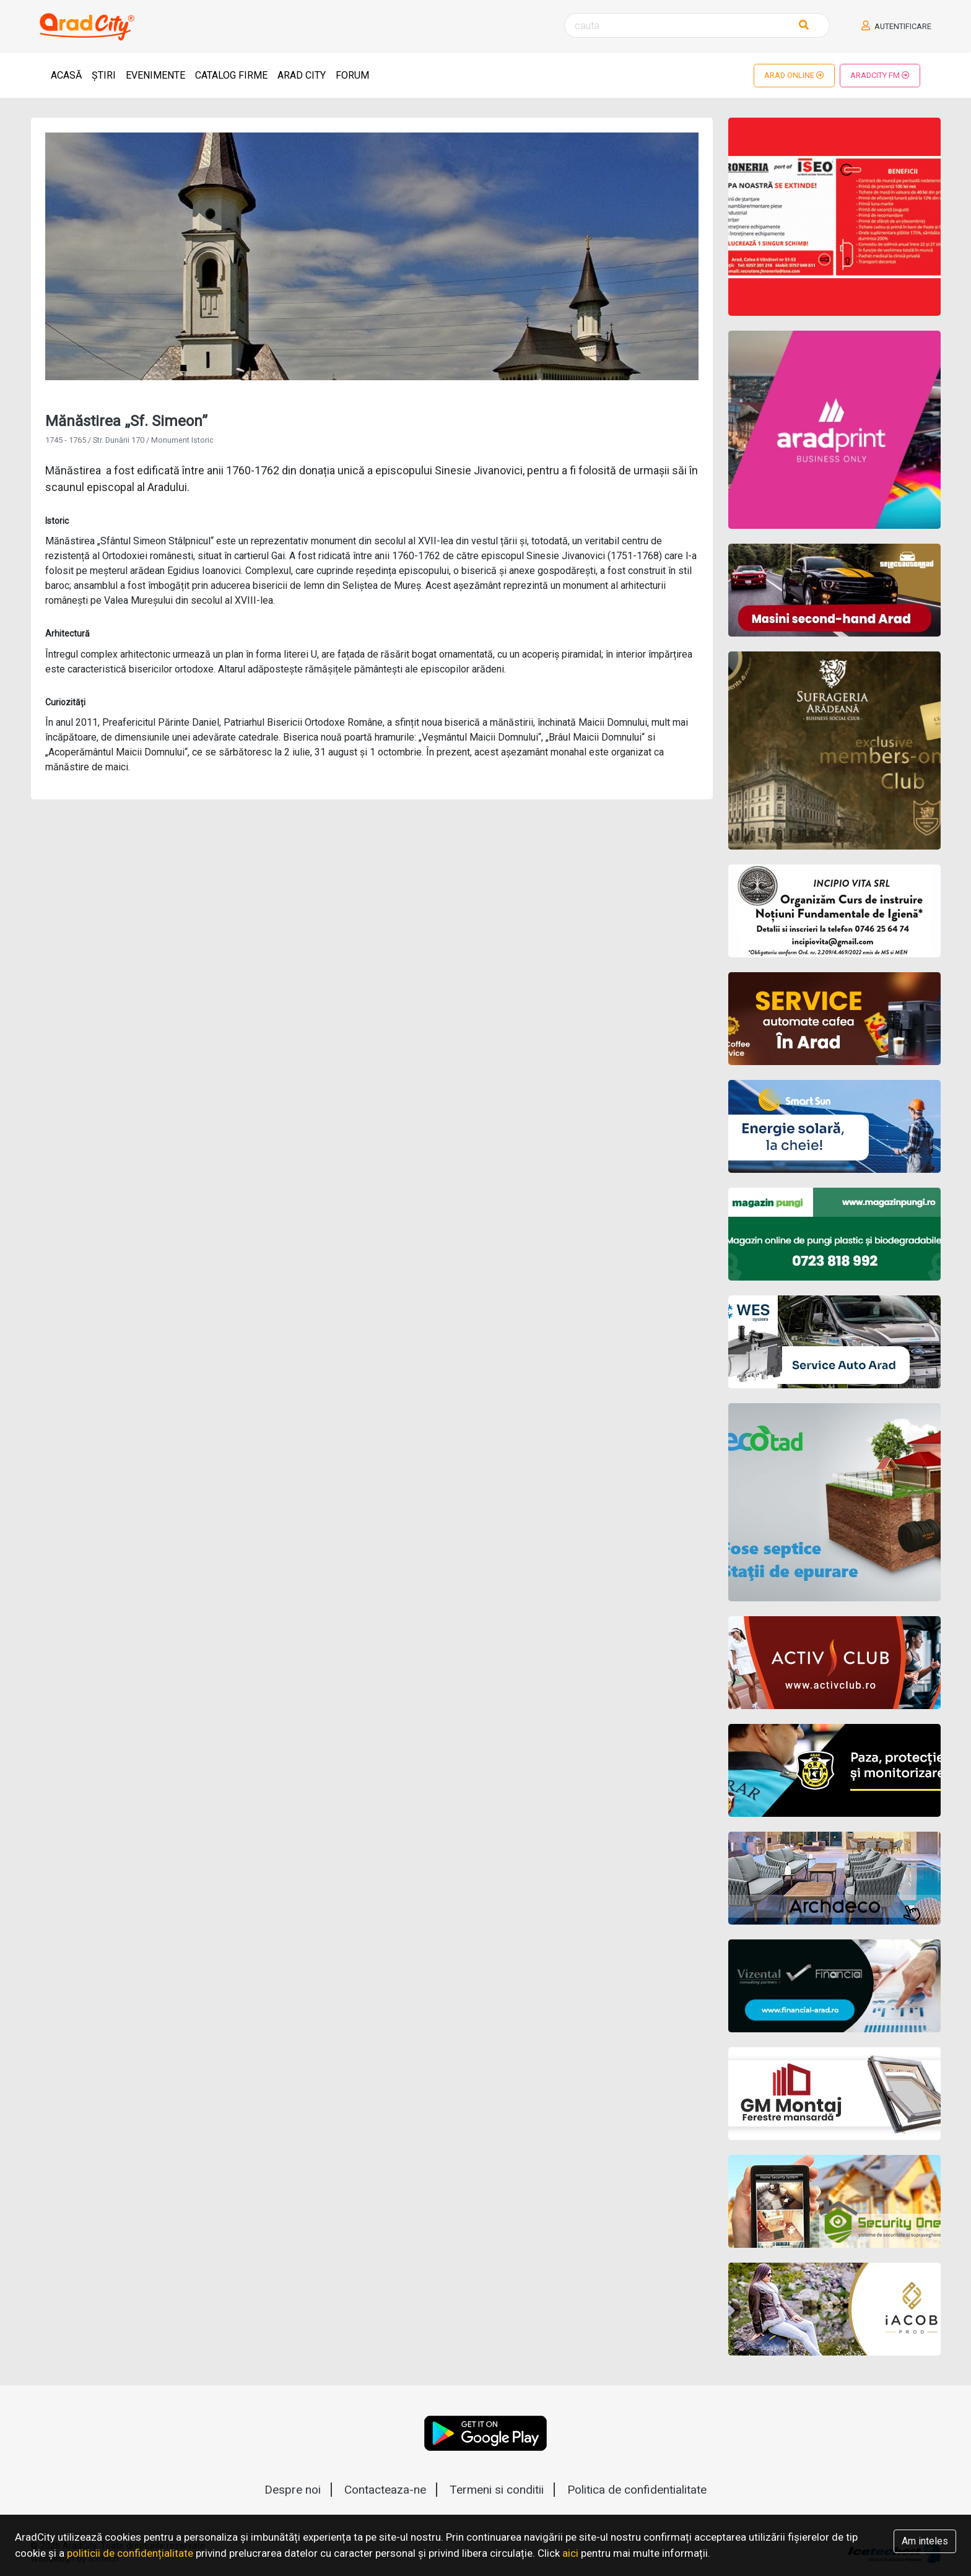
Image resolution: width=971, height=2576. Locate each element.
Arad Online (794, 75)
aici (570, 2553)
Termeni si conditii (497, 2489)
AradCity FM (880, 75)
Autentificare (896, 26)
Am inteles (925, 2541)
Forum (352, 75)
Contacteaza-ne (385, 2489)
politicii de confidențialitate (130, 2553)
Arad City (301, 75)
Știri (104, 75)
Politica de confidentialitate (637, 2489)
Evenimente (155, 75)
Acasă (66, 75)
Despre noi (292, 2489)
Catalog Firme (231, 75)
